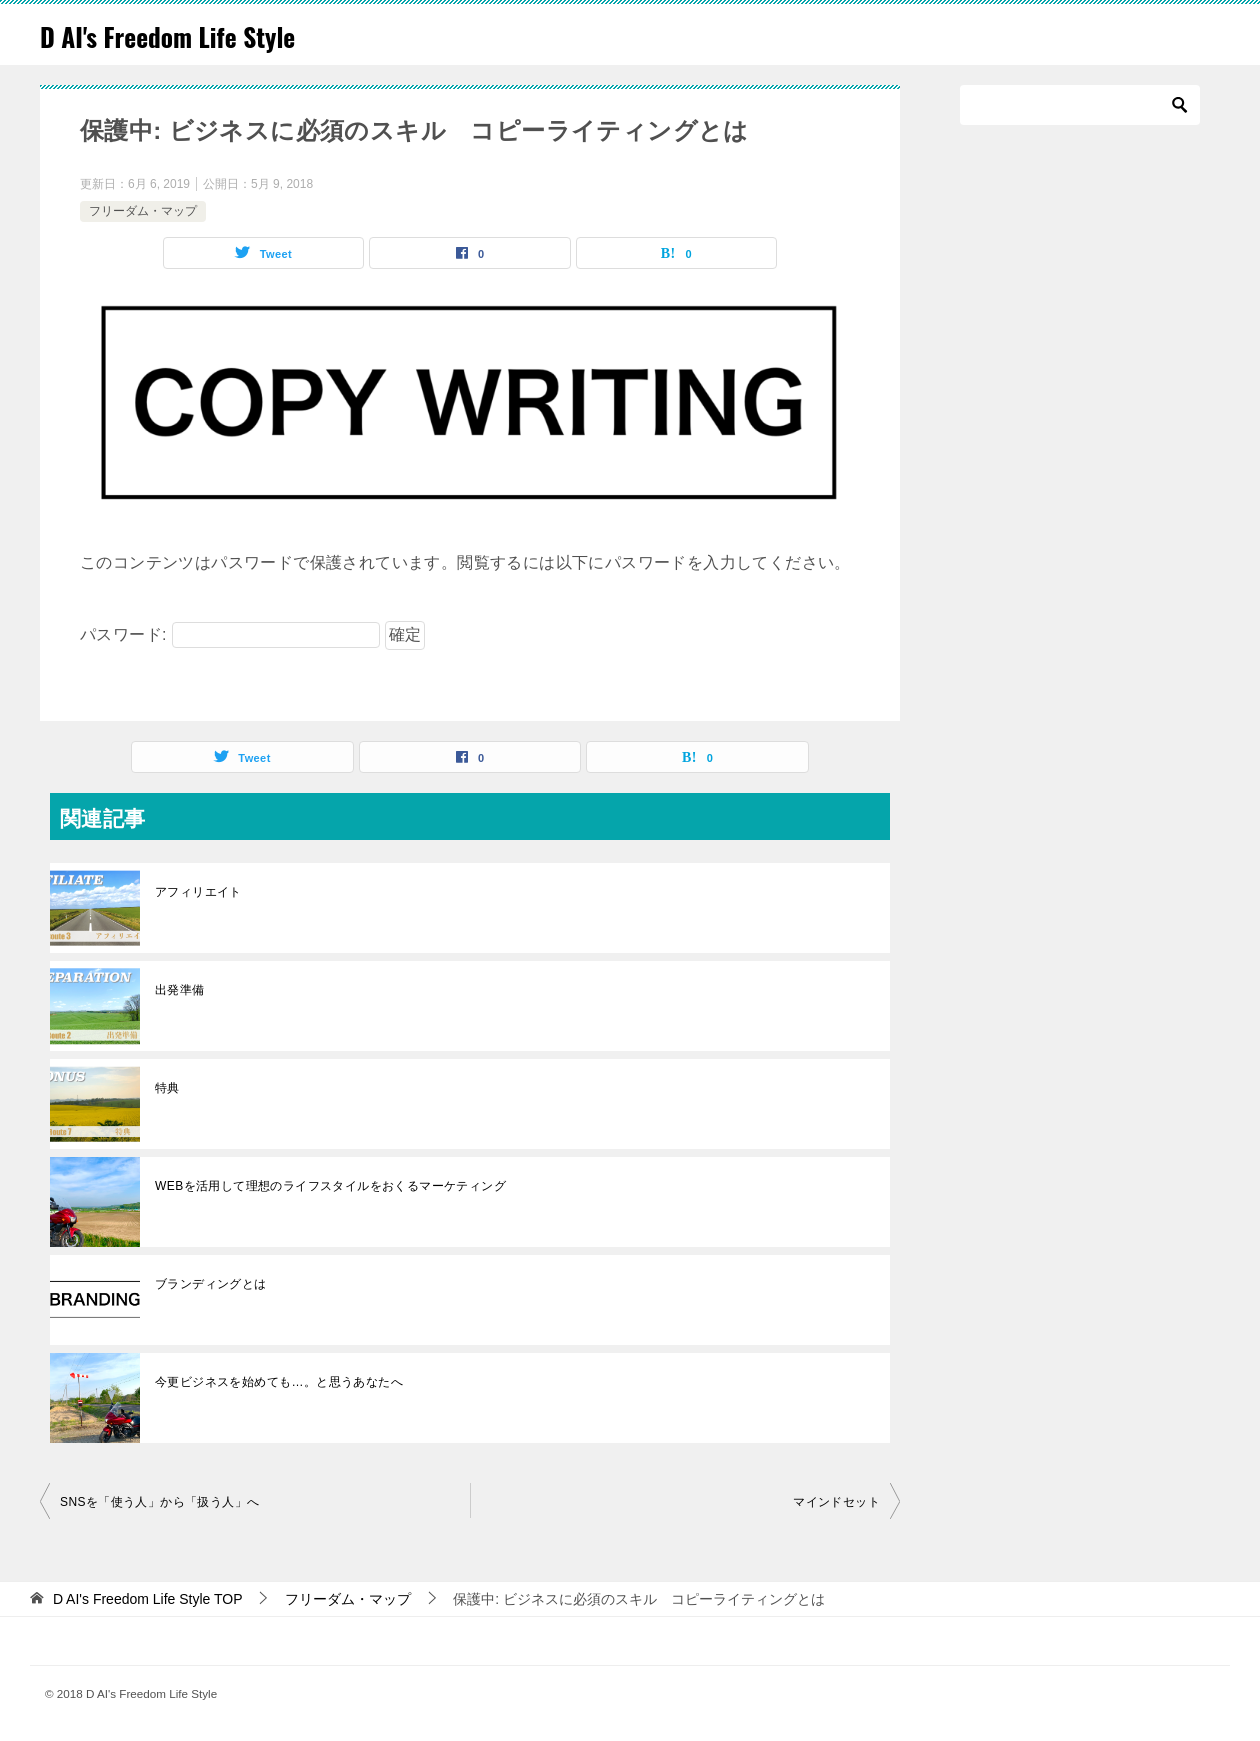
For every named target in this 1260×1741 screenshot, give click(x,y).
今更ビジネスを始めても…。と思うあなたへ (279, 1382)
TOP (148, 1599)
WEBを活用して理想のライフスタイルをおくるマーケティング (330, 1186)
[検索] (1080, 105)
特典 (167, 1088)
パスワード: (230, 634)
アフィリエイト (198, 892)
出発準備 (180, 990)
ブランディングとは (211, 1284)
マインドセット (836, 1502)
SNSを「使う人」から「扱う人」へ (159, 1502)
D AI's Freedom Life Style (191, 34)
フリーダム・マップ (143, 211)
